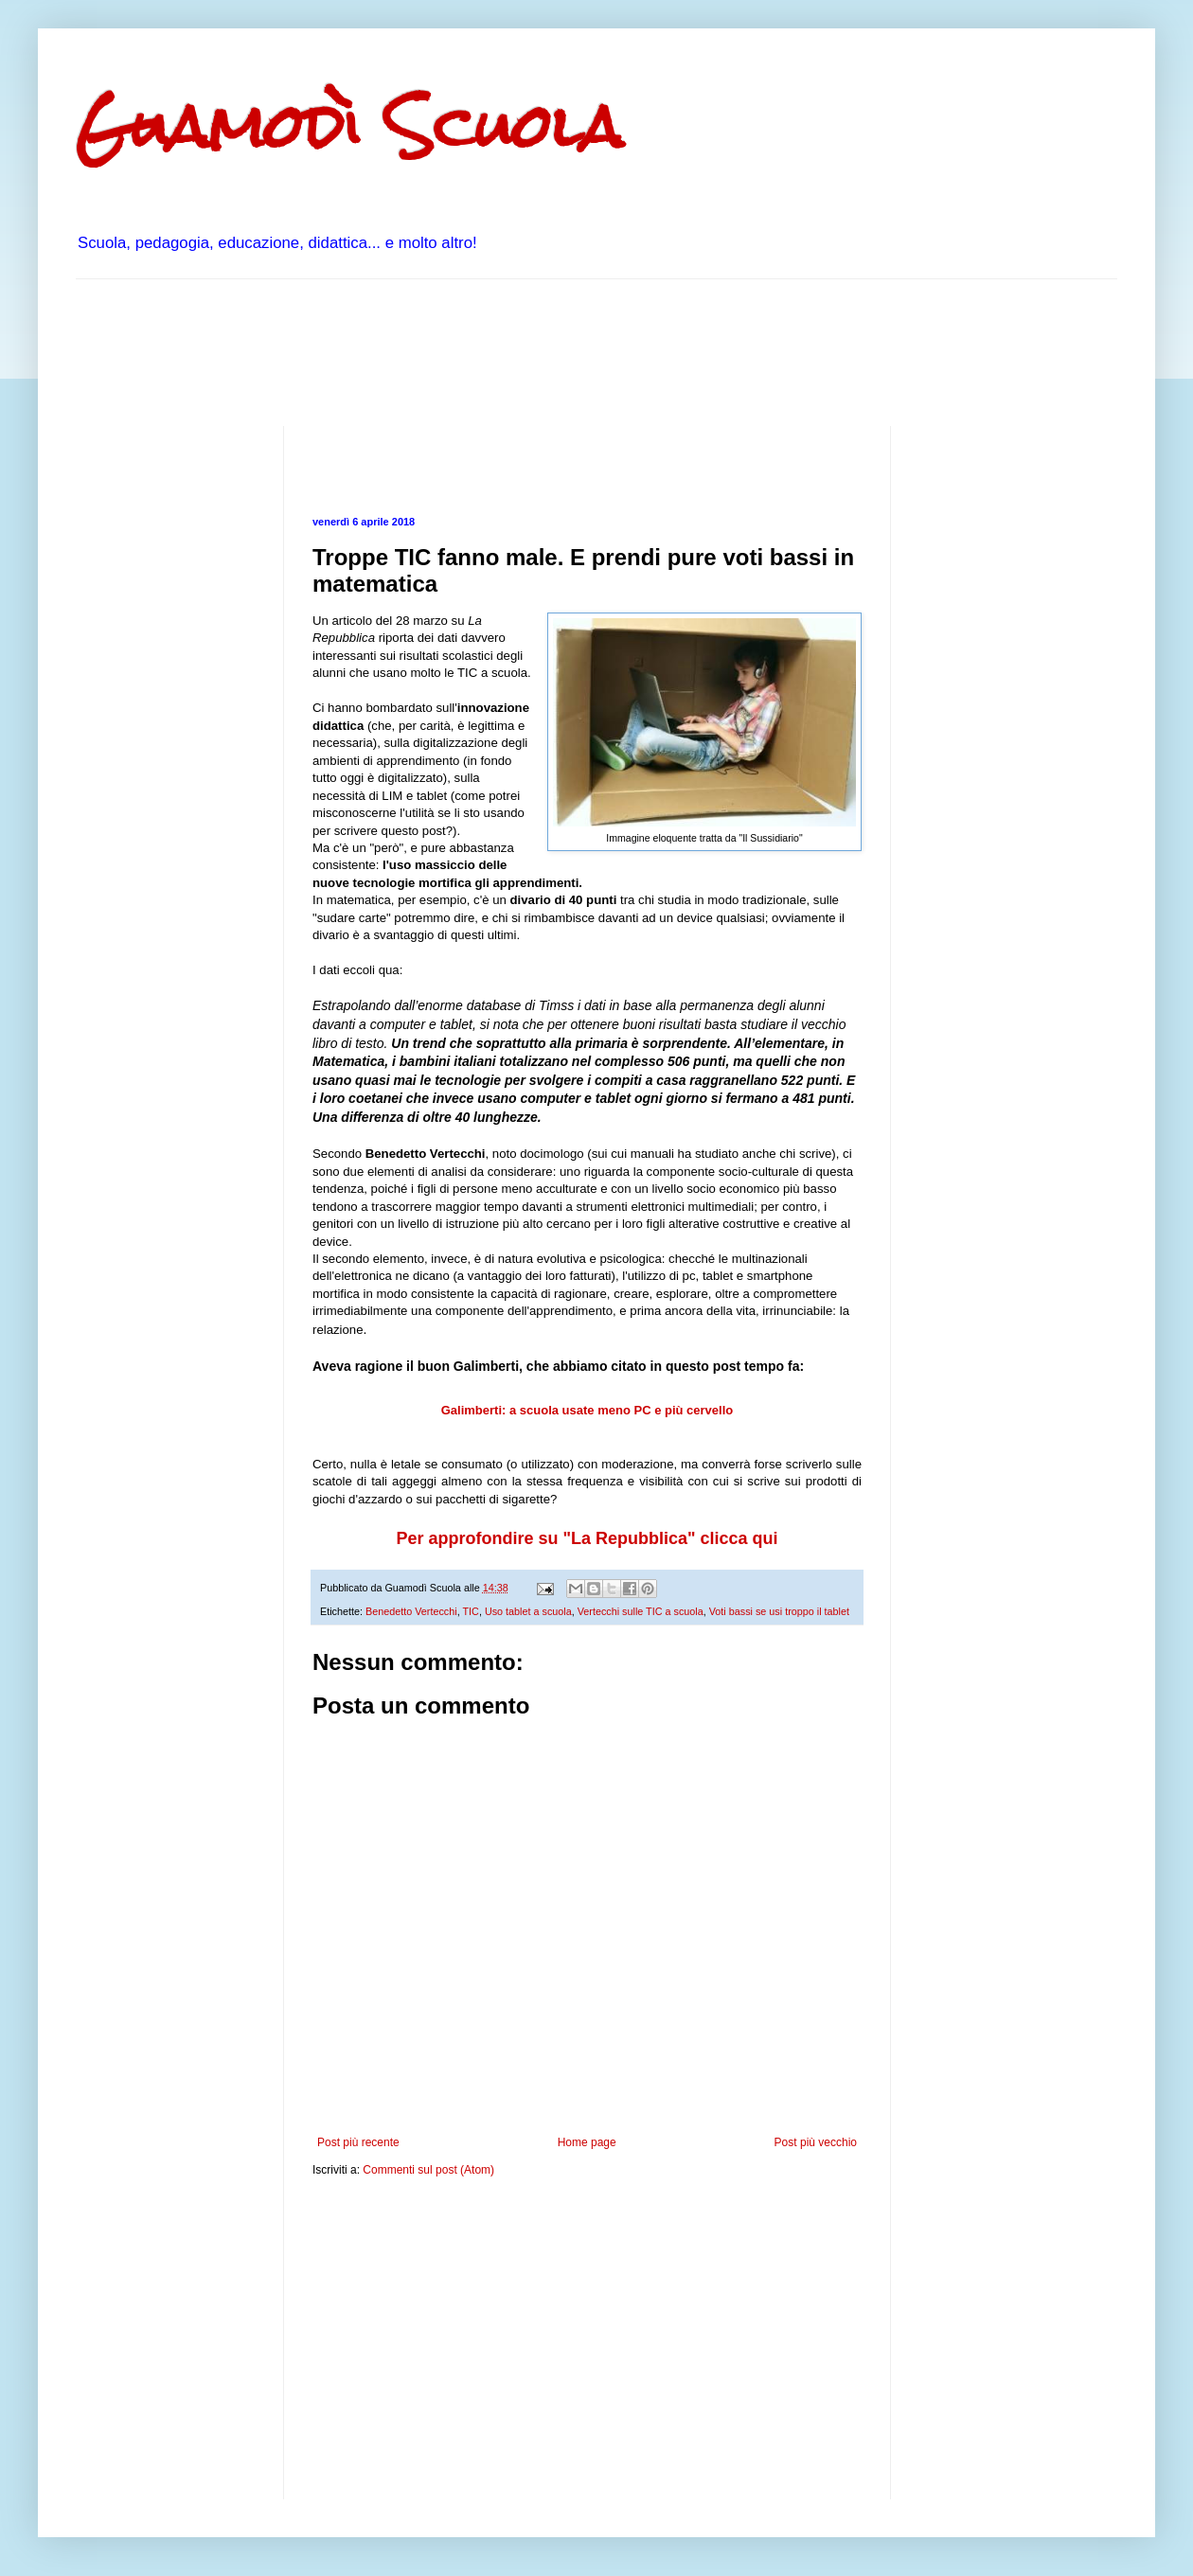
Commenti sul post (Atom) (428, 2169)
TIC (470, 1611)
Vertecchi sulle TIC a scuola (640, 1611)
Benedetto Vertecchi (411, 1611)
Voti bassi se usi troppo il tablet (779, 1611)
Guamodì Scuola (349, 126)
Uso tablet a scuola (528, 1611)
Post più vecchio (816, 2142)
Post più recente (358, 2142)
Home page (587, 2142)
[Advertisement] (420, 350)
